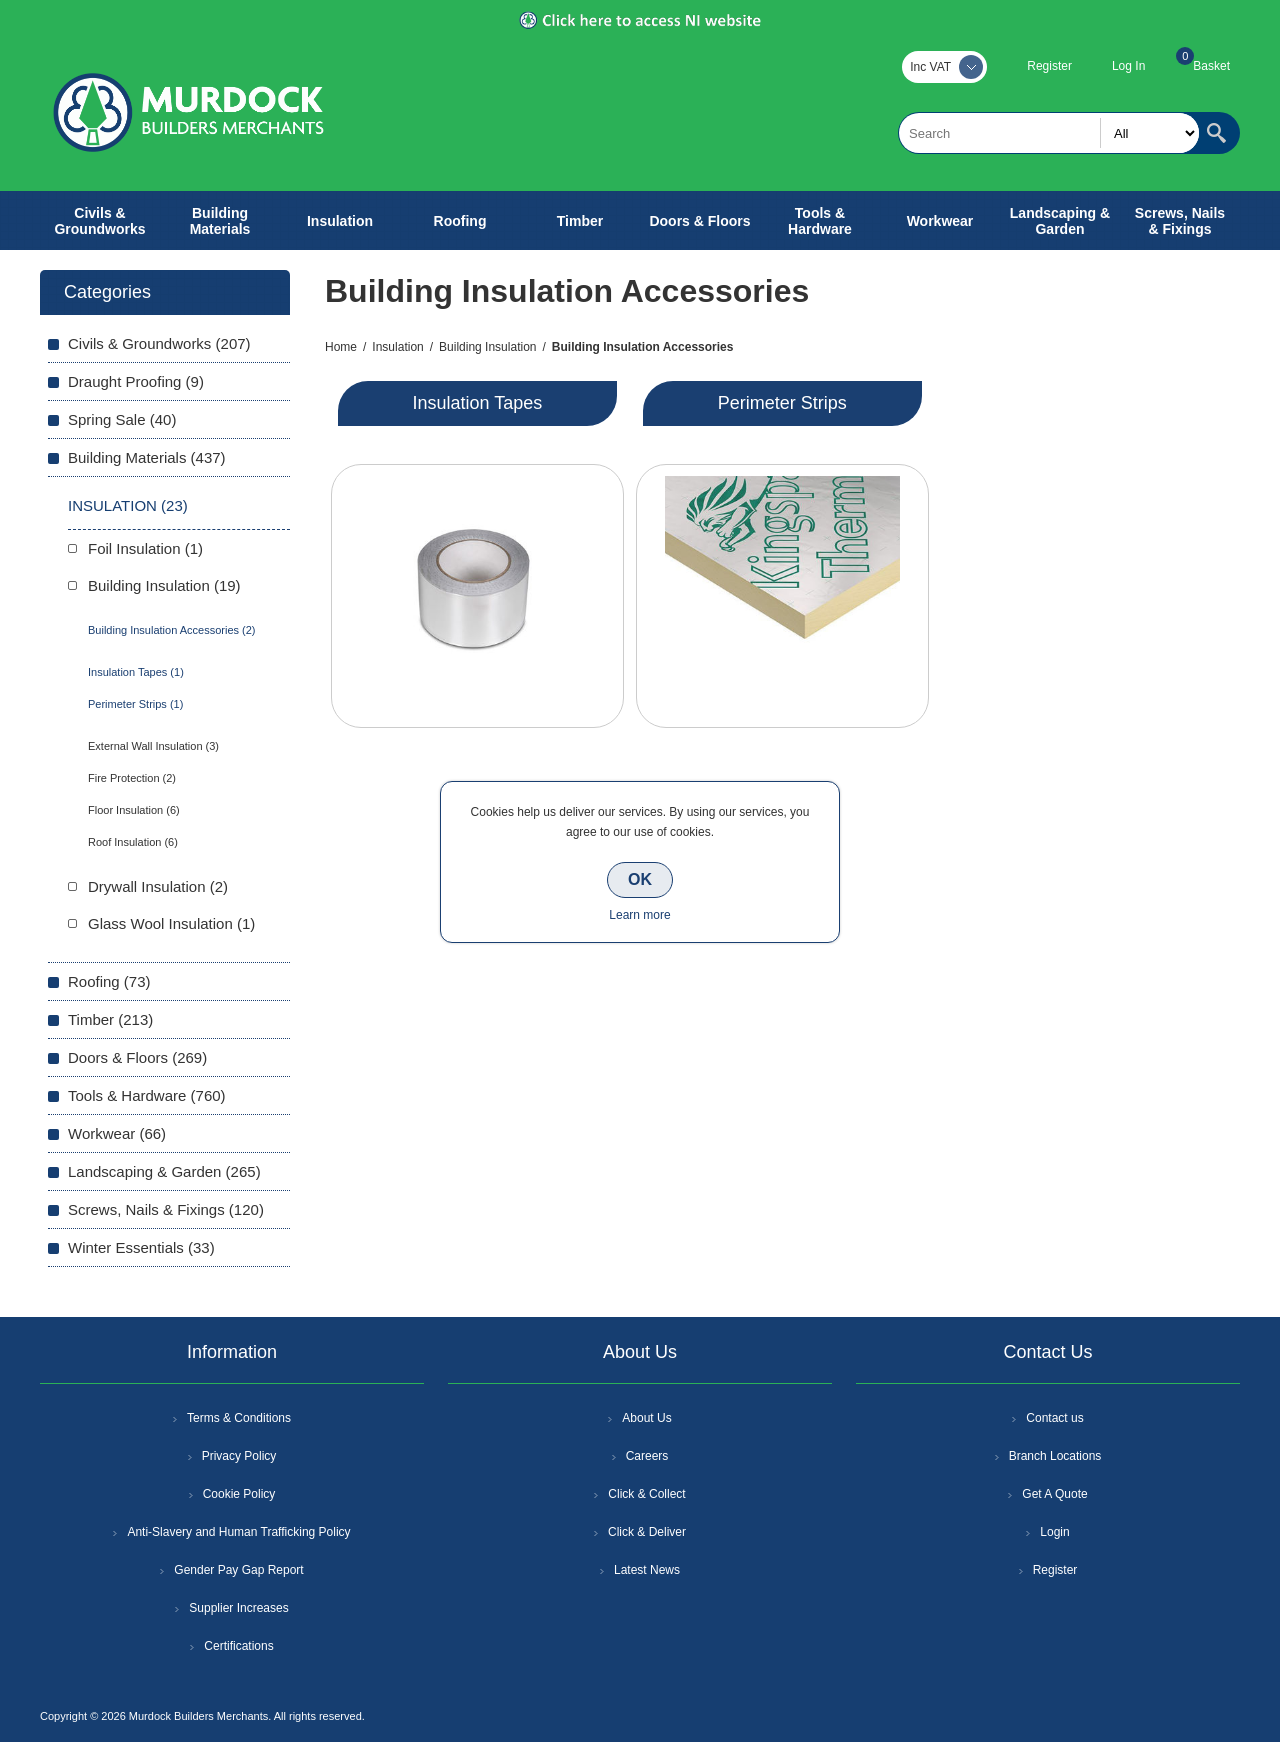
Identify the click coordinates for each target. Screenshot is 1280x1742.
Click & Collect (646, 1494)
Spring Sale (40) (122, 419)
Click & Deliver (647, 1532)
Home (341, 347)
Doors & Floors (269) (137, 1057)
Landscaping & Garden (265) (164, 1171)
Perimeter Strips (782, 403)
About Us (646, 1418)
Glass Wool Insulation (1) (171, 923)
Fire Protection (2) (132, 778)
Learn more (639, 915)
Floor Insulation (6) (134, 810)
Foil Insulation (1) (145, 548)
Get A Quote (1054, 1494)
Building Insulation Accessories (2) (172, 630)
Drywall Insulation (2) (158, 886)
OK (640, 879)
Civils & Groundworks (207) (159, 343)
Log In (1128, 66)
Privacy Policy (239, 1456)
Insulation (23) (128, 505)
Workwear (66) (117, 1133)
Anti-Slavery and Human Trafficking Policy (238, 1532)
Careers (647, 1456)
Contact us (1054, 1418)
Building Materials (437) (147, 457)
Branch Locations (1055, 1456)
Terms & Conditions (239, 1418)
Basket (1211, 66)
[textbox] (1049, 133)
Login (1054, 1532)
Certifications (238, 1646)
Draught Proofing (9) (136, 381)
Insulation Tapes (478, 403)
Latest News (647, 1570)
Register (1049, 66)
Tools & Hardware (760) (147, 1095)
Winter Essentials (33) (141, 1247)
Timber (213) (110, 1019)
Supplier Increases (238, 1608)
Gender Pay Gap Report (238, 1570)
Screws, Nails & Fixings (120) (166, 1209)
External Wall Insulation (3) (153, 746)
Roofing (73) (109, 981)
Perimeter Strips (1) (135, 704)
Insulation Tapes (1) (136, 672)
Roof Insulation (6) (133, 842)
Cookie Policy (239, 1494)
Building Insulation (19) (164, 585)
